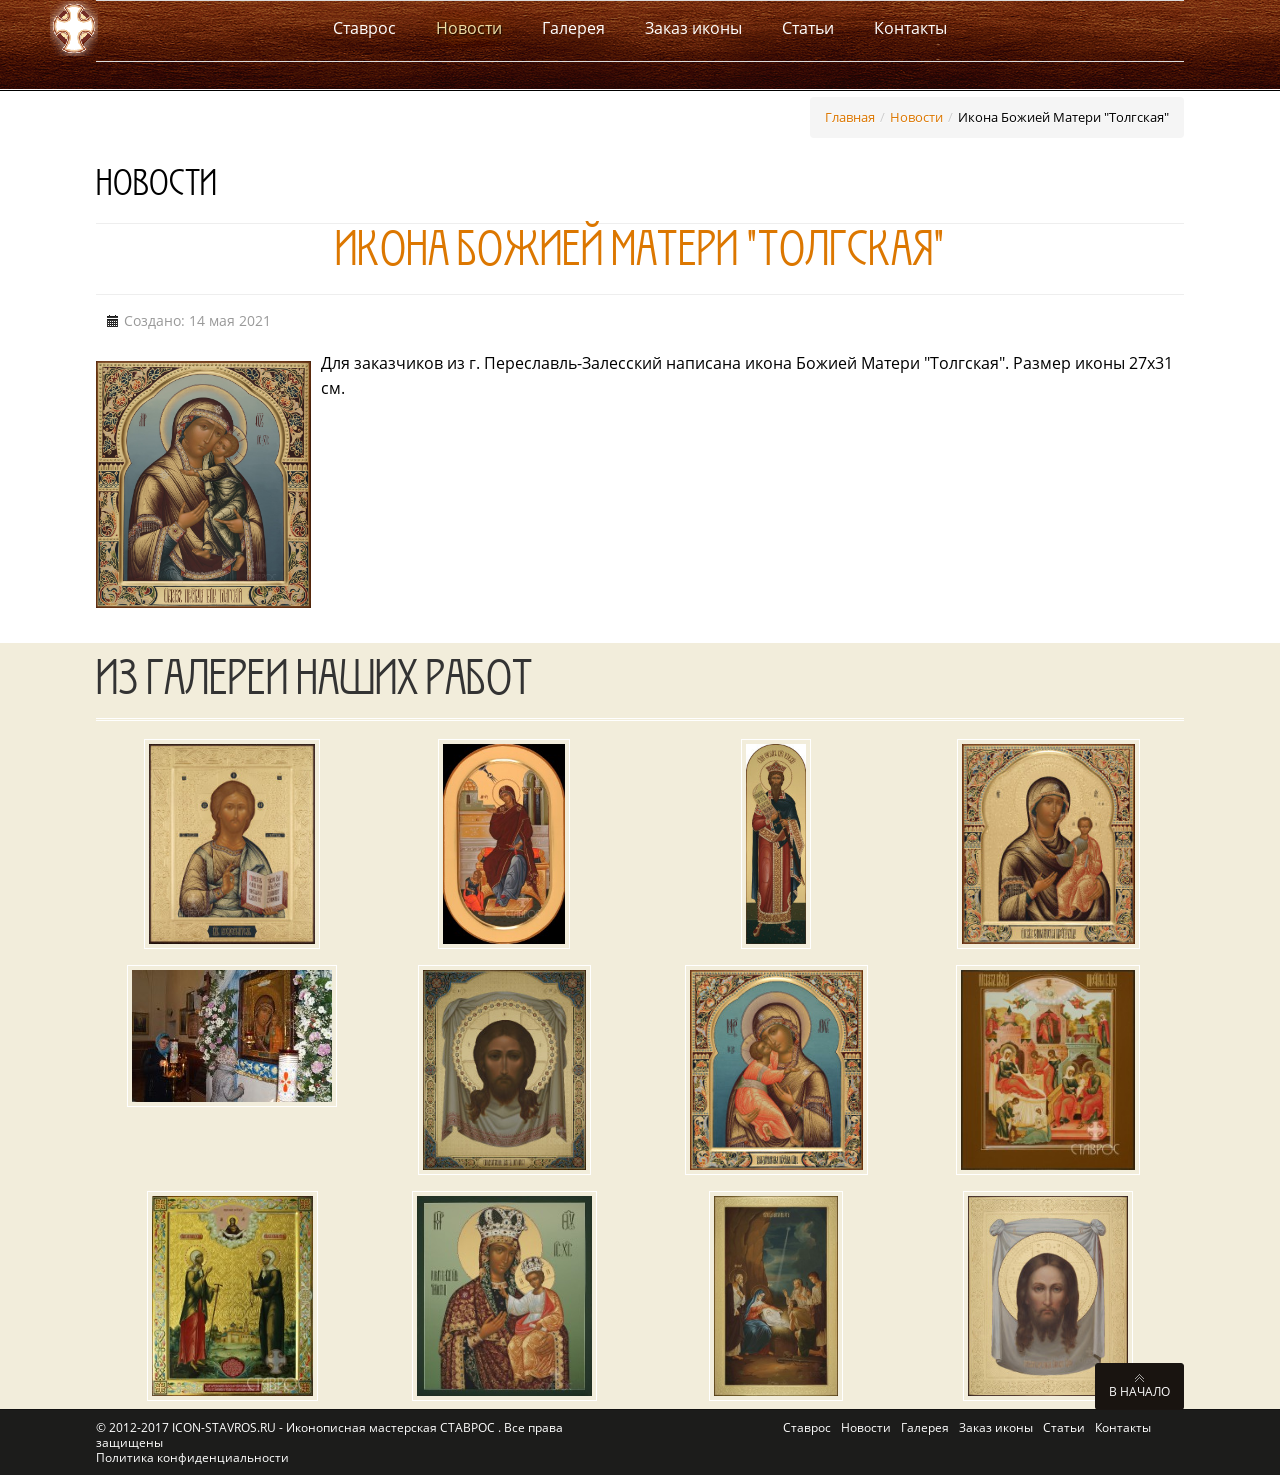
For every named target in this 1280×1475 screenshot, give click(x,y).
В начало (1139, 1391)
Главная (850, 117)
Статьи (1064, 1427)
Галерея (925, 1427)
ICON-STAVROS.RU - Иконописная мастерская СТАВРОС (335, 1427)
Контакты (1123, 1427)
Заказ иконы (996, 1427)
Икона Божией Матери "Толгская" (640, 256)
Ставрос (807, 1427)
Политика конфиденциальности (192, 1457)
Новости (916, 117)
